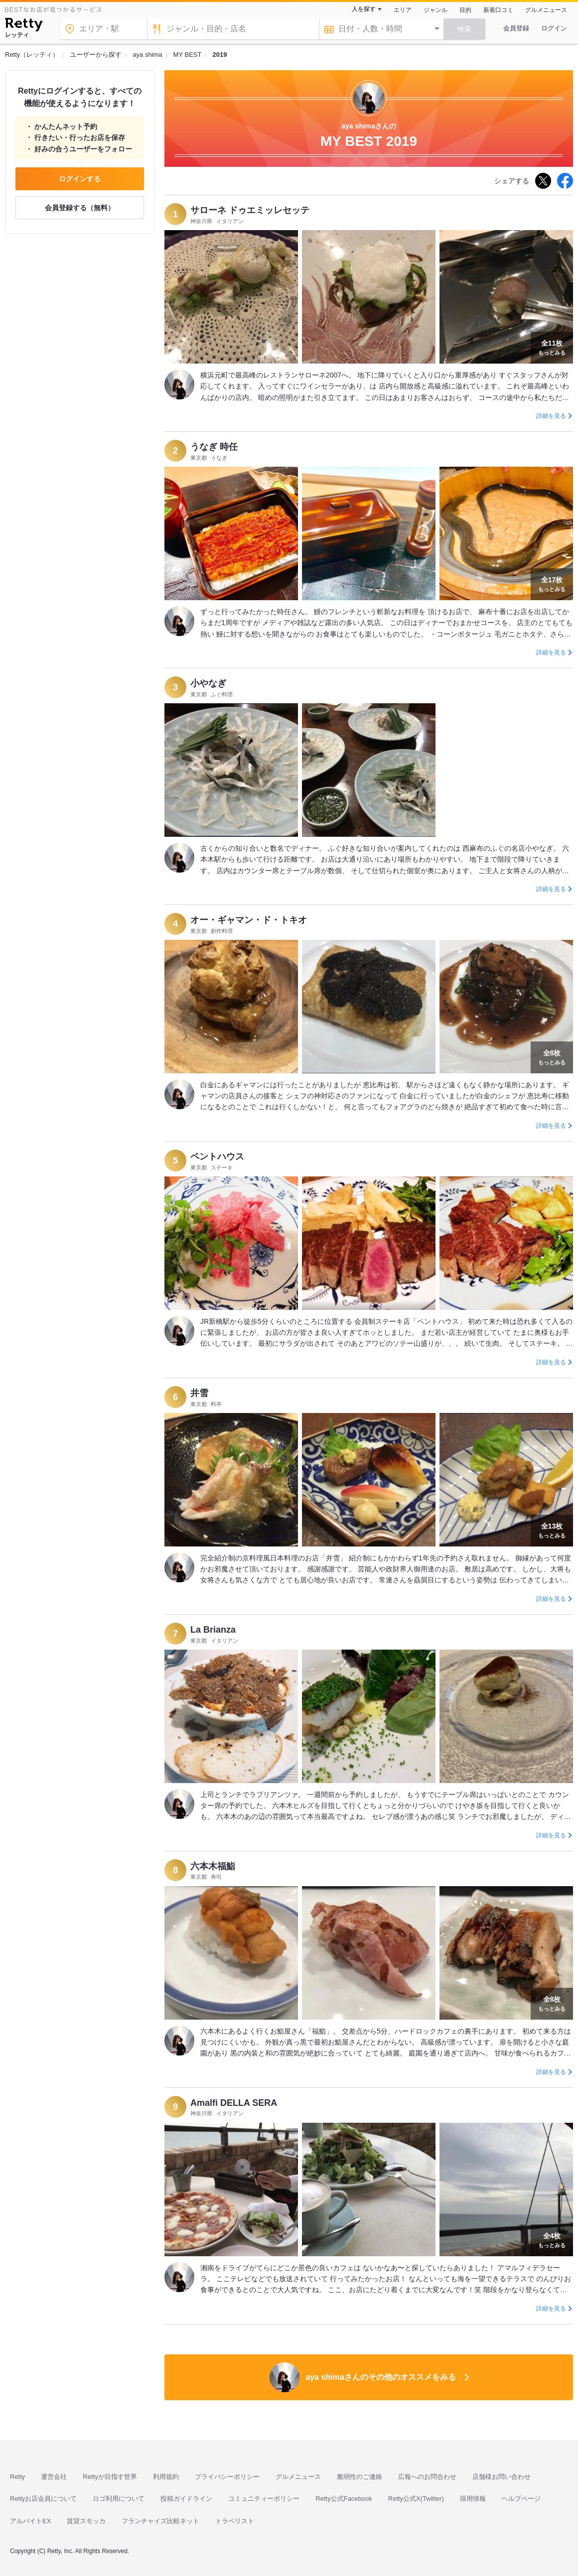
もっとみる (552, 347)
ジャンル (435, 9)
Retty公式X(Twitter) (416, 2498)
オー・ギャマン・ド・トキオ (248, 920)
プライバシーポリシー (227, 2476)
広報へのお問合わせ (427, 2476)
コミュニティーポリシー (263, 2498)
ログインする (80, 179)
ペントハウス (217, 1156)
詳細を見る (551, 415)
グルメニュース (546, 9)
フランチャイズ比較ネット (160, 2521)
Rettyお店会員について (43, 2498)
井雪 (199, 1393)
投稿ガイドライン (186, 2498)
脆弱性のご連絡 (359, 2476)
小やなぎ (208, 683)
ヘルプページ (521, 2498)
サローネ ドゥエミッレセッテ (249, 210)
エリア (403, 9)
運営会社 (54, 2476)
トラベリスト (234, 2521)
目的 (465, 9)
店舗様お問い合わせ (501, 2476)
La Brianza (213, 1630)
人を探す (364, 8)
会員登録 (516, 28)
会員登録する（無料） (80, 208)
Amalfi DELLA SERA (233, 2103)
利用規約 (166, 2476)
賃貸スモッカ (86, 2521)
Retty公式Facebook (343, 2498)
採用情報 (473, 2498)
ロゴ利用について (118, 2498)
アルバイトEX (30, 2521)
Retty (17, 2476)
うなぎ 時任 (214, 447)
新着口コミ (498, 9)
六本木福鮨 (212, 1866)
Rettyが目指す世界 (110, 2476)
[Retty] (23, 26)
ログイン (554, 28)
